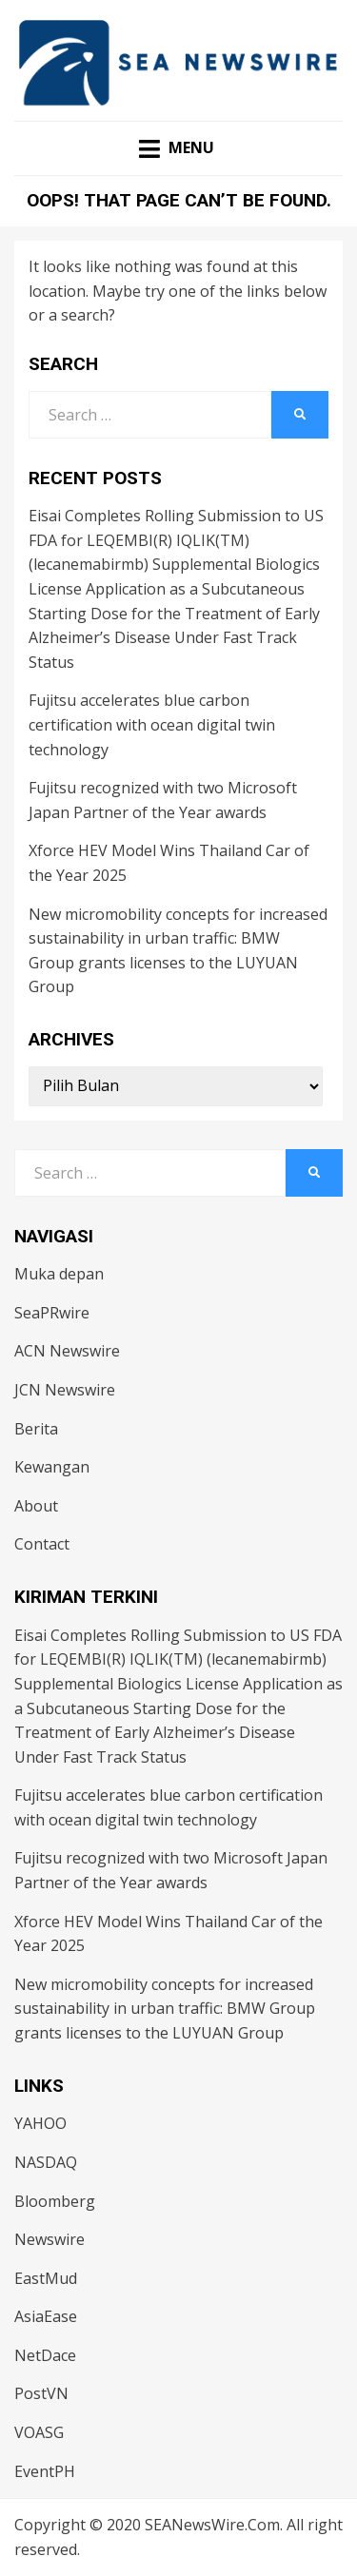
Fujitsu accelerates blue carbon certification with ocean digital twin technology (152, 724)
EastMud (45, 2278)
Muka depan (59, 1273)
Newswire (49, 2239)
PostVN (41, 2393)
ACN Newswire (67, 1350)
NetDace (45, 2355)
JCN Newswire (64, 1389)
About (36, 1505)
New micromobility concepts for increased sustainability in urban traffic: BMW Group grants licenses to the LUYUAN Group (164, 2008)
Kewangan (51, 1466)
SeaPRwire (51, 1312)
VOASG (39, 2432)
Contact (41, 1543)
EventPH (44, 2471)
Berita (36, 1428)
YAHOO (40, 2123)
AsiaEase (45, 2316)
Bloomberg (54, 2201)
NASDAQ (45, 2162)
